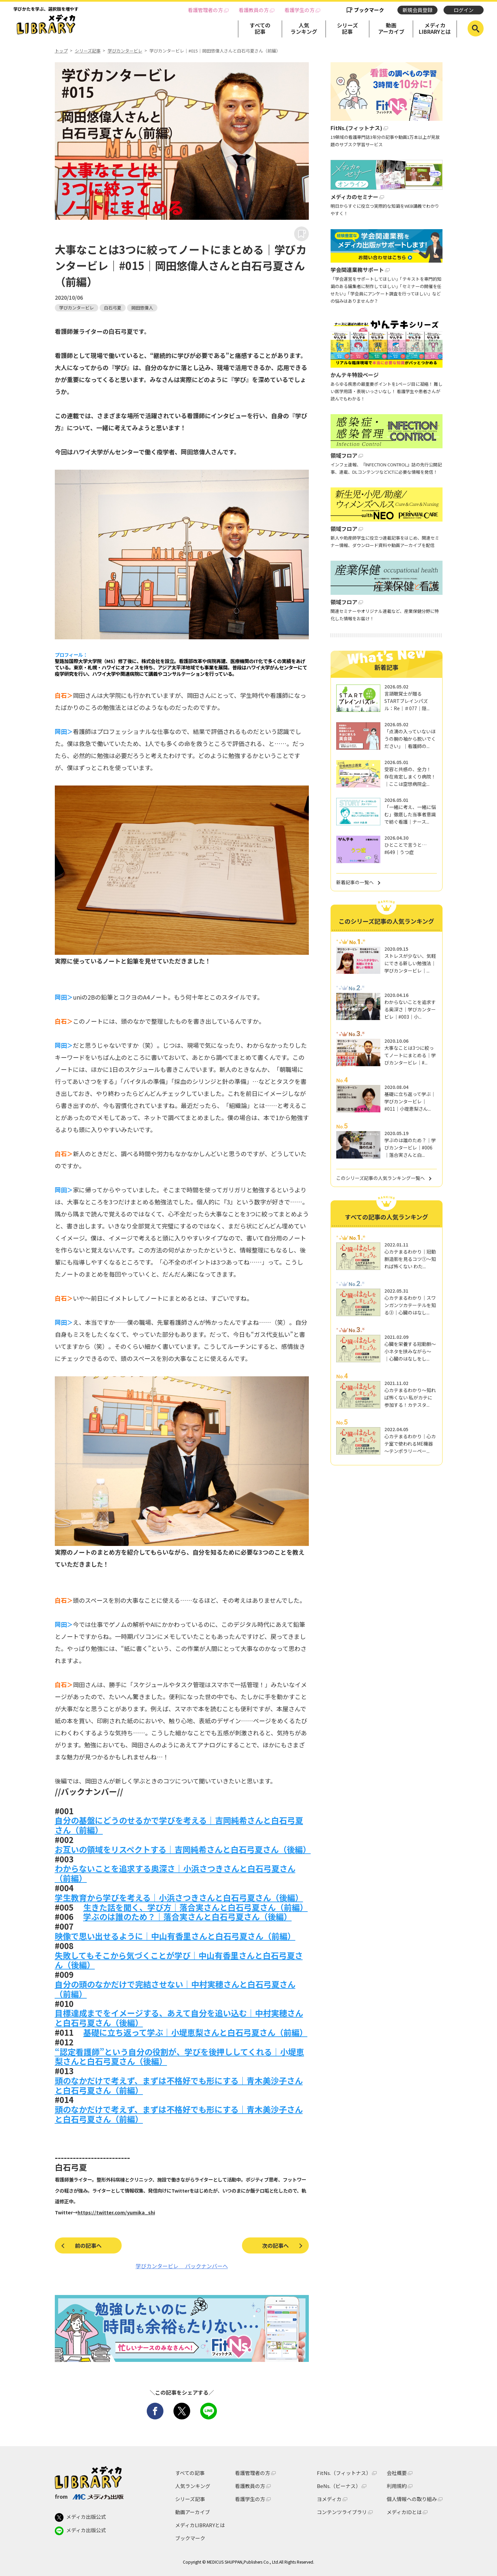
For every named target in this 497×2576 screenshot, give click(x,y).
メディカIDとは (404, 2511)
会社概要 (397, 2472)
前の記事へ (88, 2245)
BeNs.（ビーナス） (339, 2485)
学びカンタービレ (125, 51)
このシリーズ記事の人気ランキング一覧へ (380, 1178)
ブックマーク (369, 9)
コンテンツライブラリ (342, 2511)
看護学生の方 (299, 10)
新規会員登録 (417, 9)
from (89, 2496)
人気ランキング (303, 28)
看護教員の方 (254, 10)
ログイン (464, 9)
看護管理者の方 (205, 10)
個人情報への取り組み (412, 2498)
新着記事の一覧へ (355, 882)
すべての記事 (260, 28)
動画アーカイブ (391, 28)
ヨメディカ (329, 2498)
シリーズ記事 (347, 28)
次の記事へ (275, 2245)
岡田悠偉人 (142, 307)
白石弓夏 (112, 307)
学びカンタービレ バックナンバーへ (182, 2266)
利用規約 (397, 2485)
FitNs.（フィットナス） (344, 2472)
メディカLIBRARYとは (435, 28)
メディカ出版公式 (80, 2517)
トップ (61, 51)
